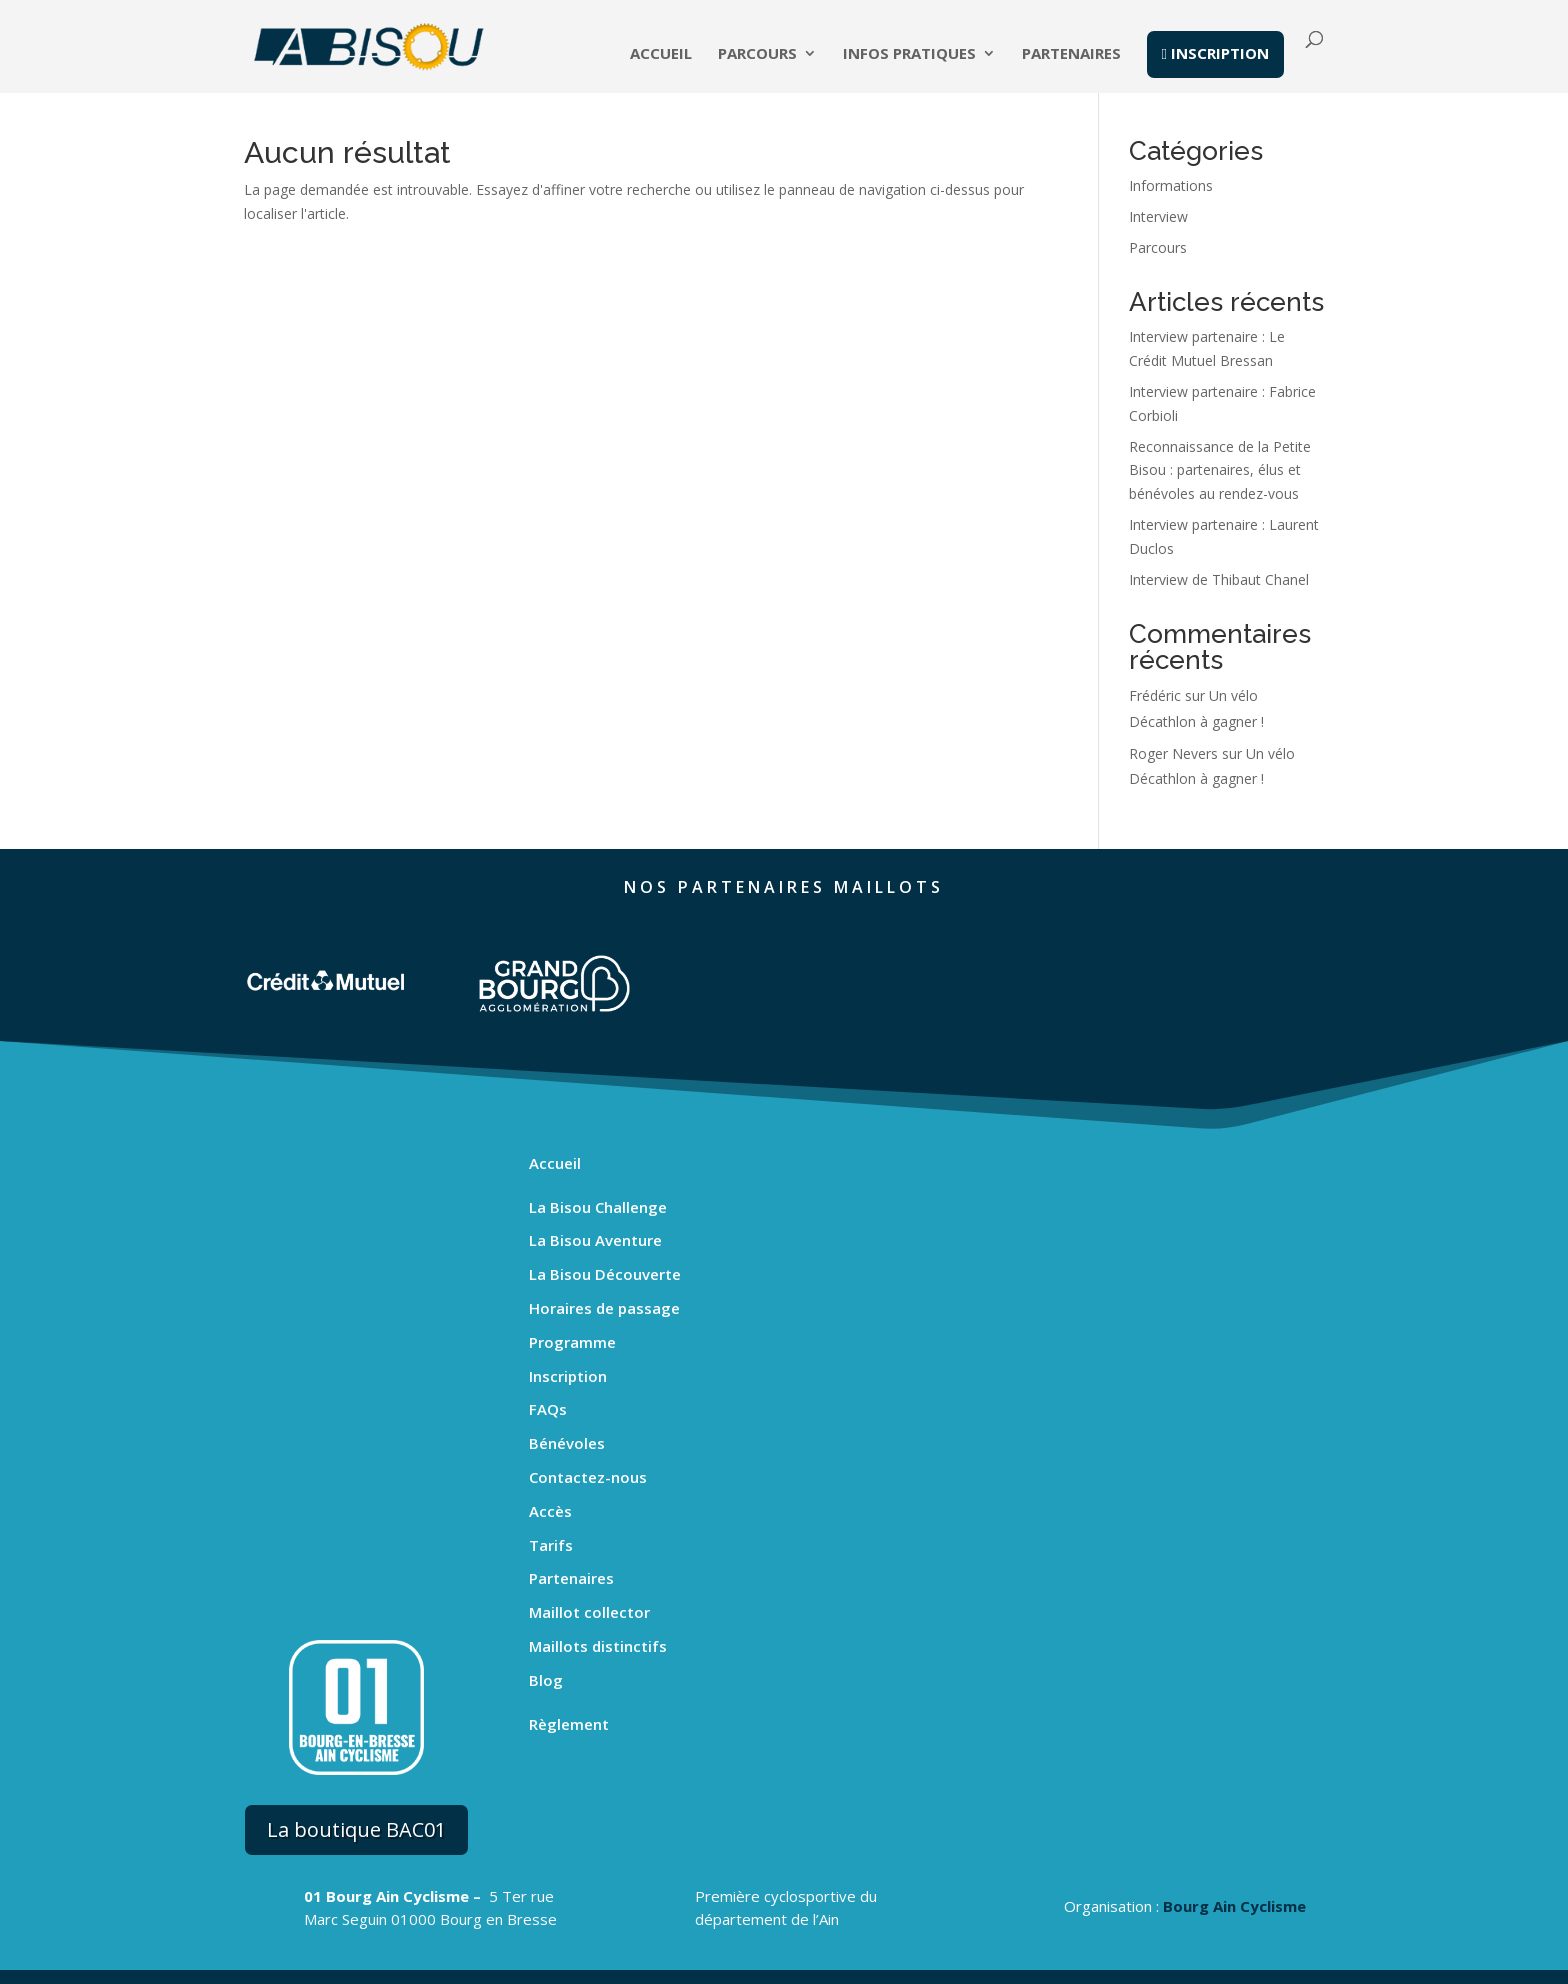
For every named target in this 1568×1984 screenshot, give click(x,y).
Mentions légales (682, 1971)
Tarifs (551, 1545)
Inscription (568, 1376)
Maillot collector (589, 1612)
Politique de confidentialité (838, 1971)
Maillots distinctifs (598, 1646)
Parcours (757, 56)
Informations (1171, 185)
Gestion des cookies (1005, 1971)
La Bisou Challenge (598, 1207)
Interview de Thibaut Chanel (1219, 579)
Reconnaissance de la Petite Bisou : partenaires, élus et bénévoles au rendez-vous (1220, 470)
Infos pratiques (909, 56)
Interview (1158, 216)
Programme (572, 1342)
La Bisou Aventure (595, 1240)
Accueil (661, 56)
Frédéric (1155, 695)
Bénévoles (567, 1443)
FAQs (548, 1409)
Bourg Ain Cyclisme (1234, 1797)
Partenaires (1071, 56)
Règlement (569, 1724)
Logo (1104, 1971)
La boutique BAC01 (356, 1690)
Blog (546, 1680)
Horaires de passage (604, 1308)
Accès (550, 1511)
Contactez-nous (588, 1477)
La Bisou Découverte (605, 1274)
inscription (1215, 55)
